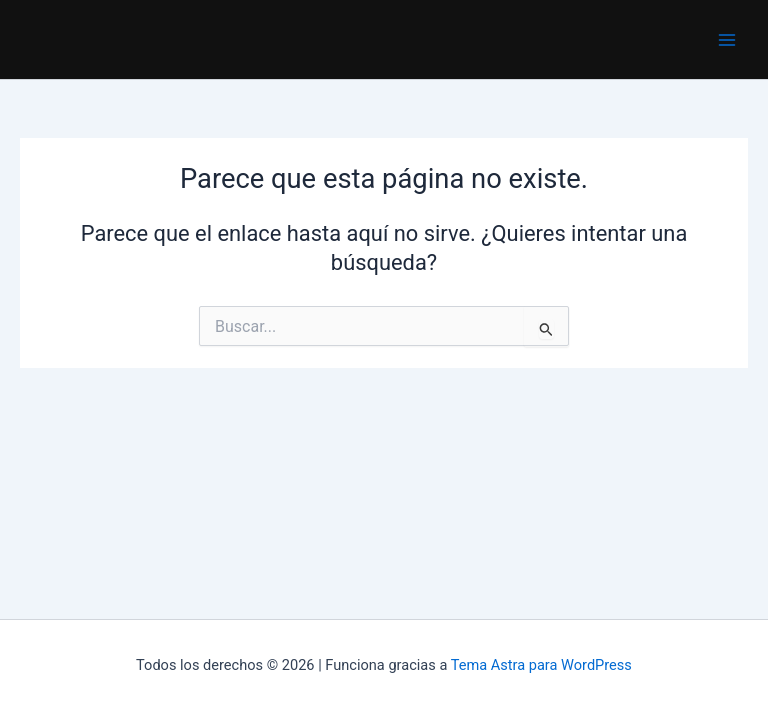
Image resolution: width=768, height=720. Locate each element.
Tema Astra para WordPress (541, 665)
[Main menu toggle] (727, 40)
